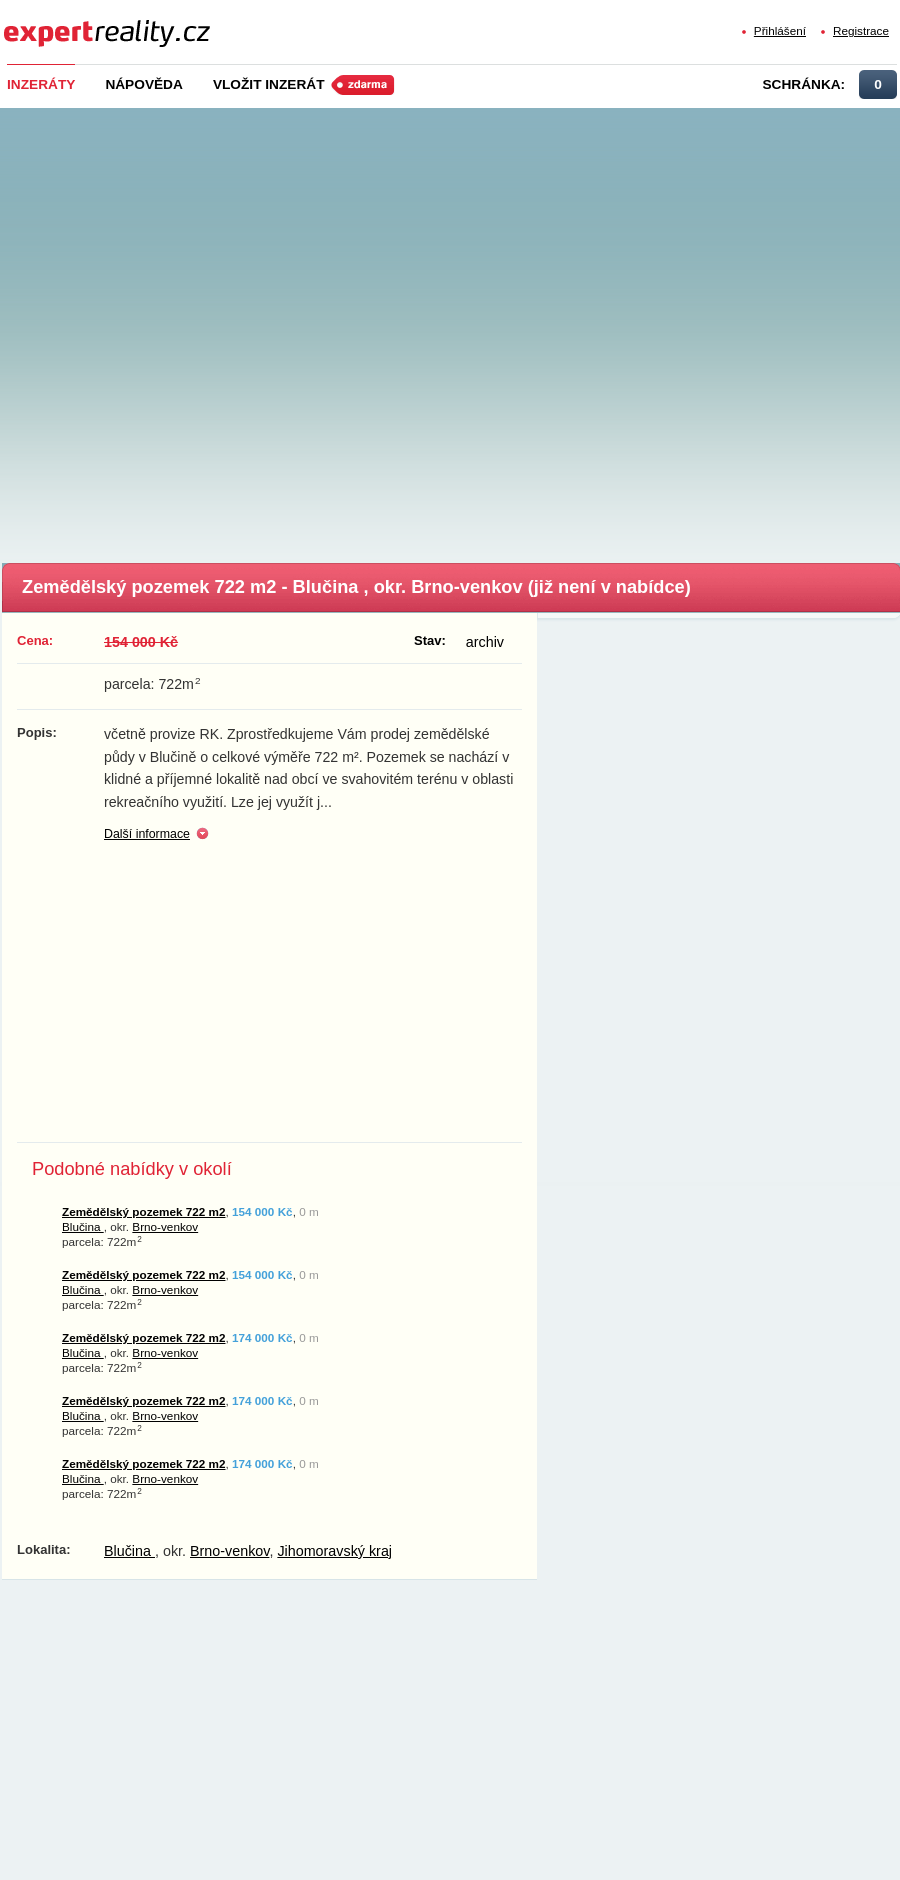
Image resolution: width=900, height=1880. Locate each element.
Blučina (83, 1226)
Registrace (861, 30)
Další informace (147, 834)
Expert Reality (40, 21)
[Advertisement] (221, 329)
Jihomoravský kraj (334, 1551)
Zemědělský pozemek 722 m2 (144, 1211)
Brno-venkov (165, 1226)
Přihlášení (780, 30)
